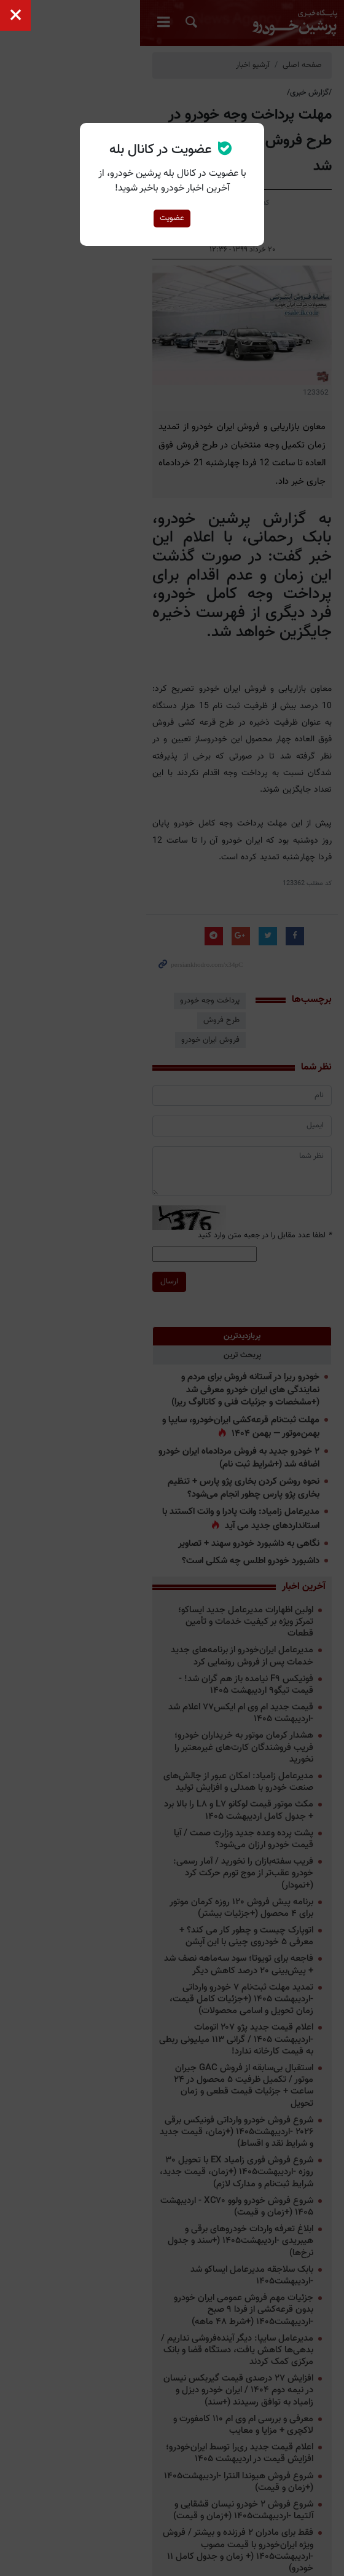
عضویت (172, 218)
